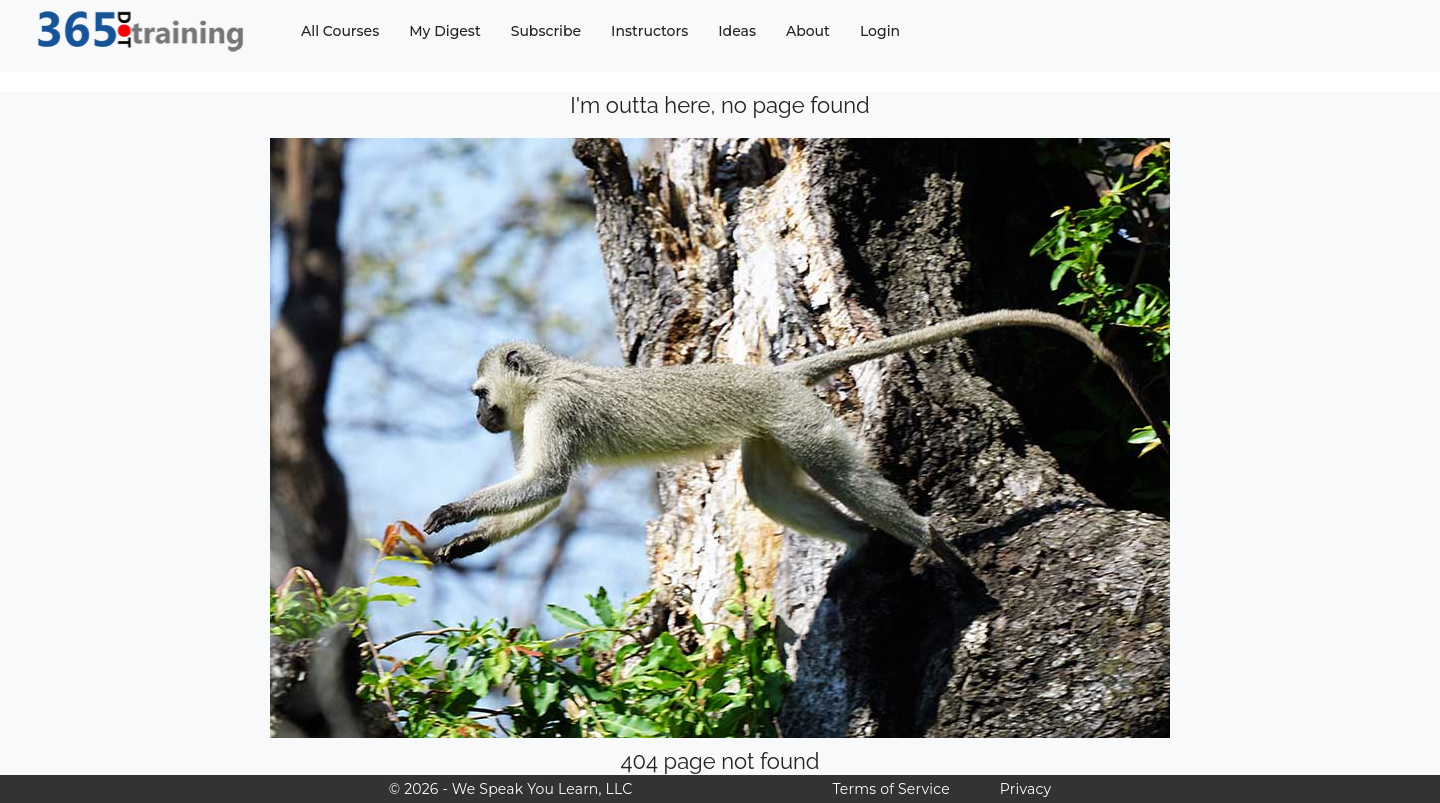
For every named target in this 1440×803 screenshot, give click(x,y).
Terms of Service (890, 789)
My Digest (444, 31)
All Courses (340, 31)
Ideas (737, 31)
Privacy (1025, 789)
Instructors (649, 31)
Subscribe (546, 31)
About (808, 31)
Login (880, 31)
